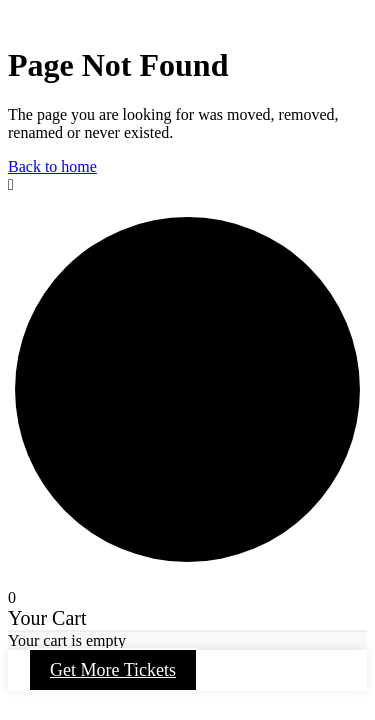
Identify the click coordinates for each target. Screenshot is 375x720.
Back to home (52, 166)
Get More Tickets (113, 670)
